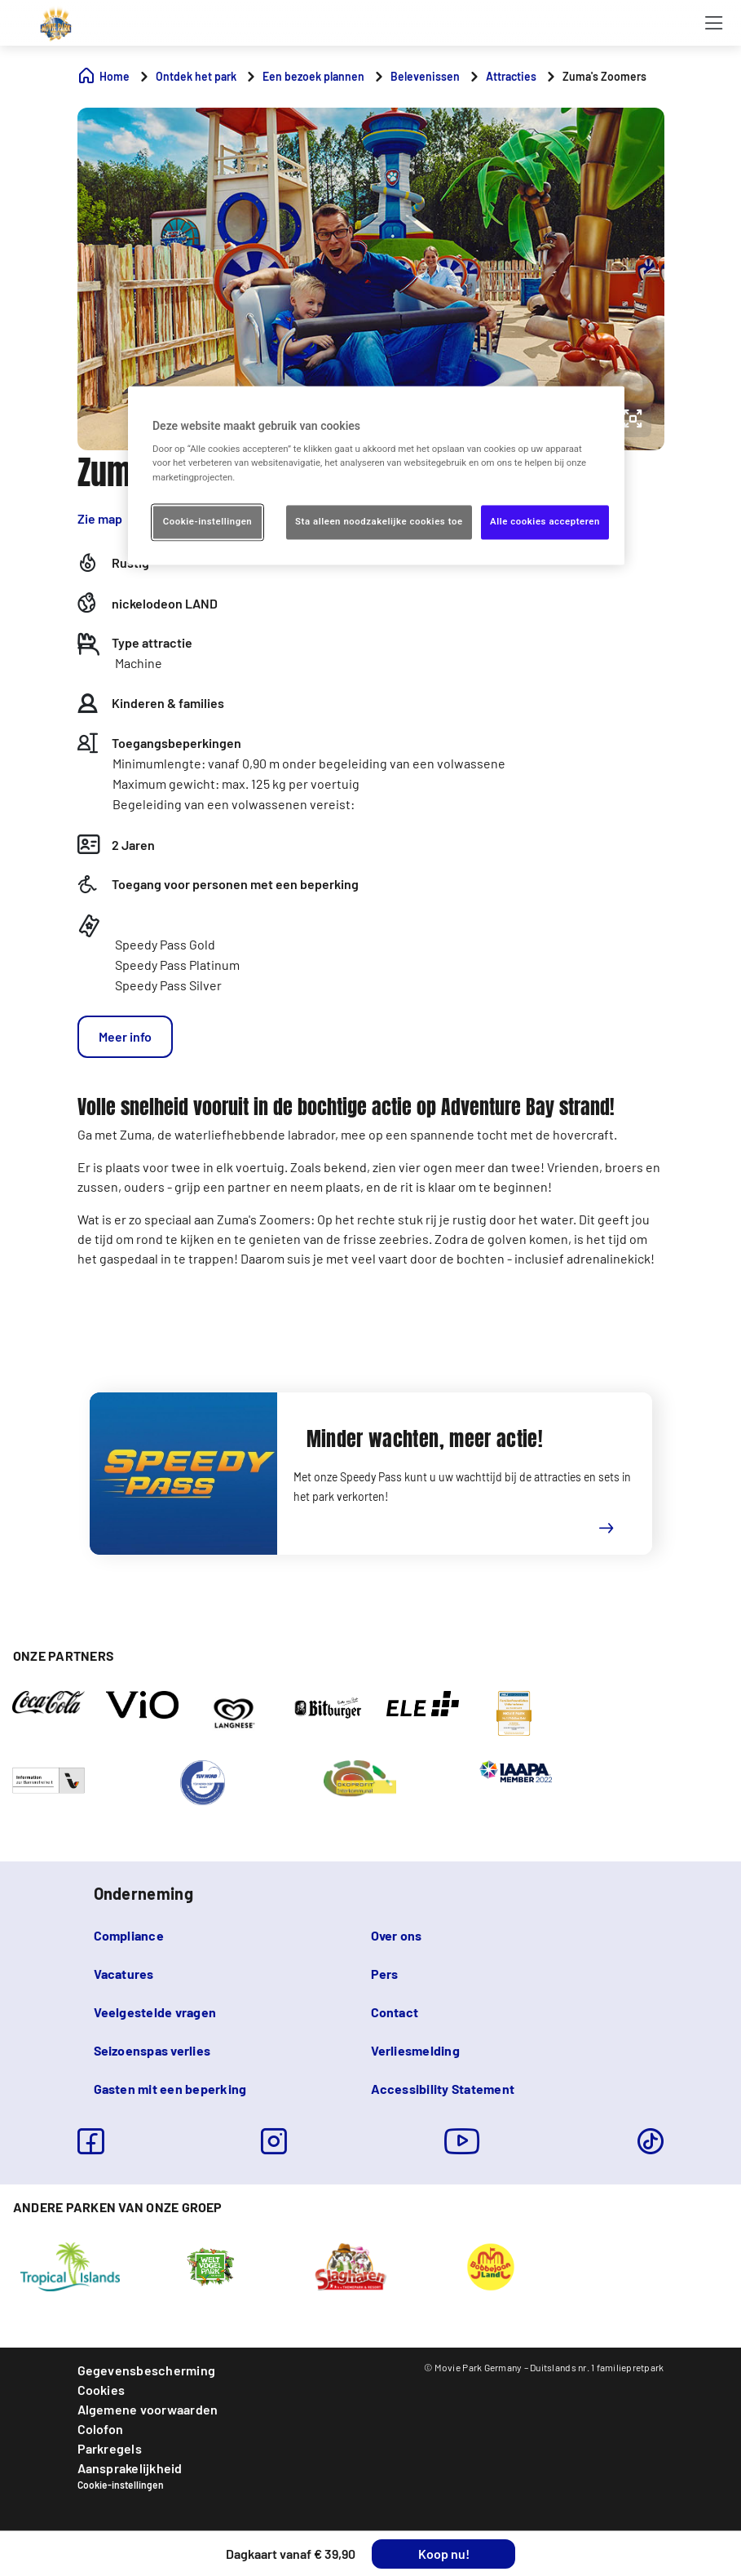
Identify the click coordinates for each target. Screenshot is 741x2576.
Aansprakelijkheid (130, 2468)
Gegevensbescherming (146, 2370)
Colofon (100, 2429)
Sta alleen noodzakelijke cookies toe (379, 521)
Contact (395, 2012)
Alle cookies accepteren (545, 521)
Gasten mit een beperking (170, 2088)
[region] (376, 475)
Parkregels (109, 2448)
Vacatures (124, 1973)
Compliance (129, 1935)
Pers (385, 1973)
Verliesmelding (415, 2050)
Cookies (101, 2389)
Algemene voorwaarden (147, 2409)
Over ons (396, 1935)
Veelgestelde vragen (155, 2012)
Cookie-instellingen (120, 2484)
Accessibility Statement (443, 2088)
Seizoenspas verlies (152, 2050)
